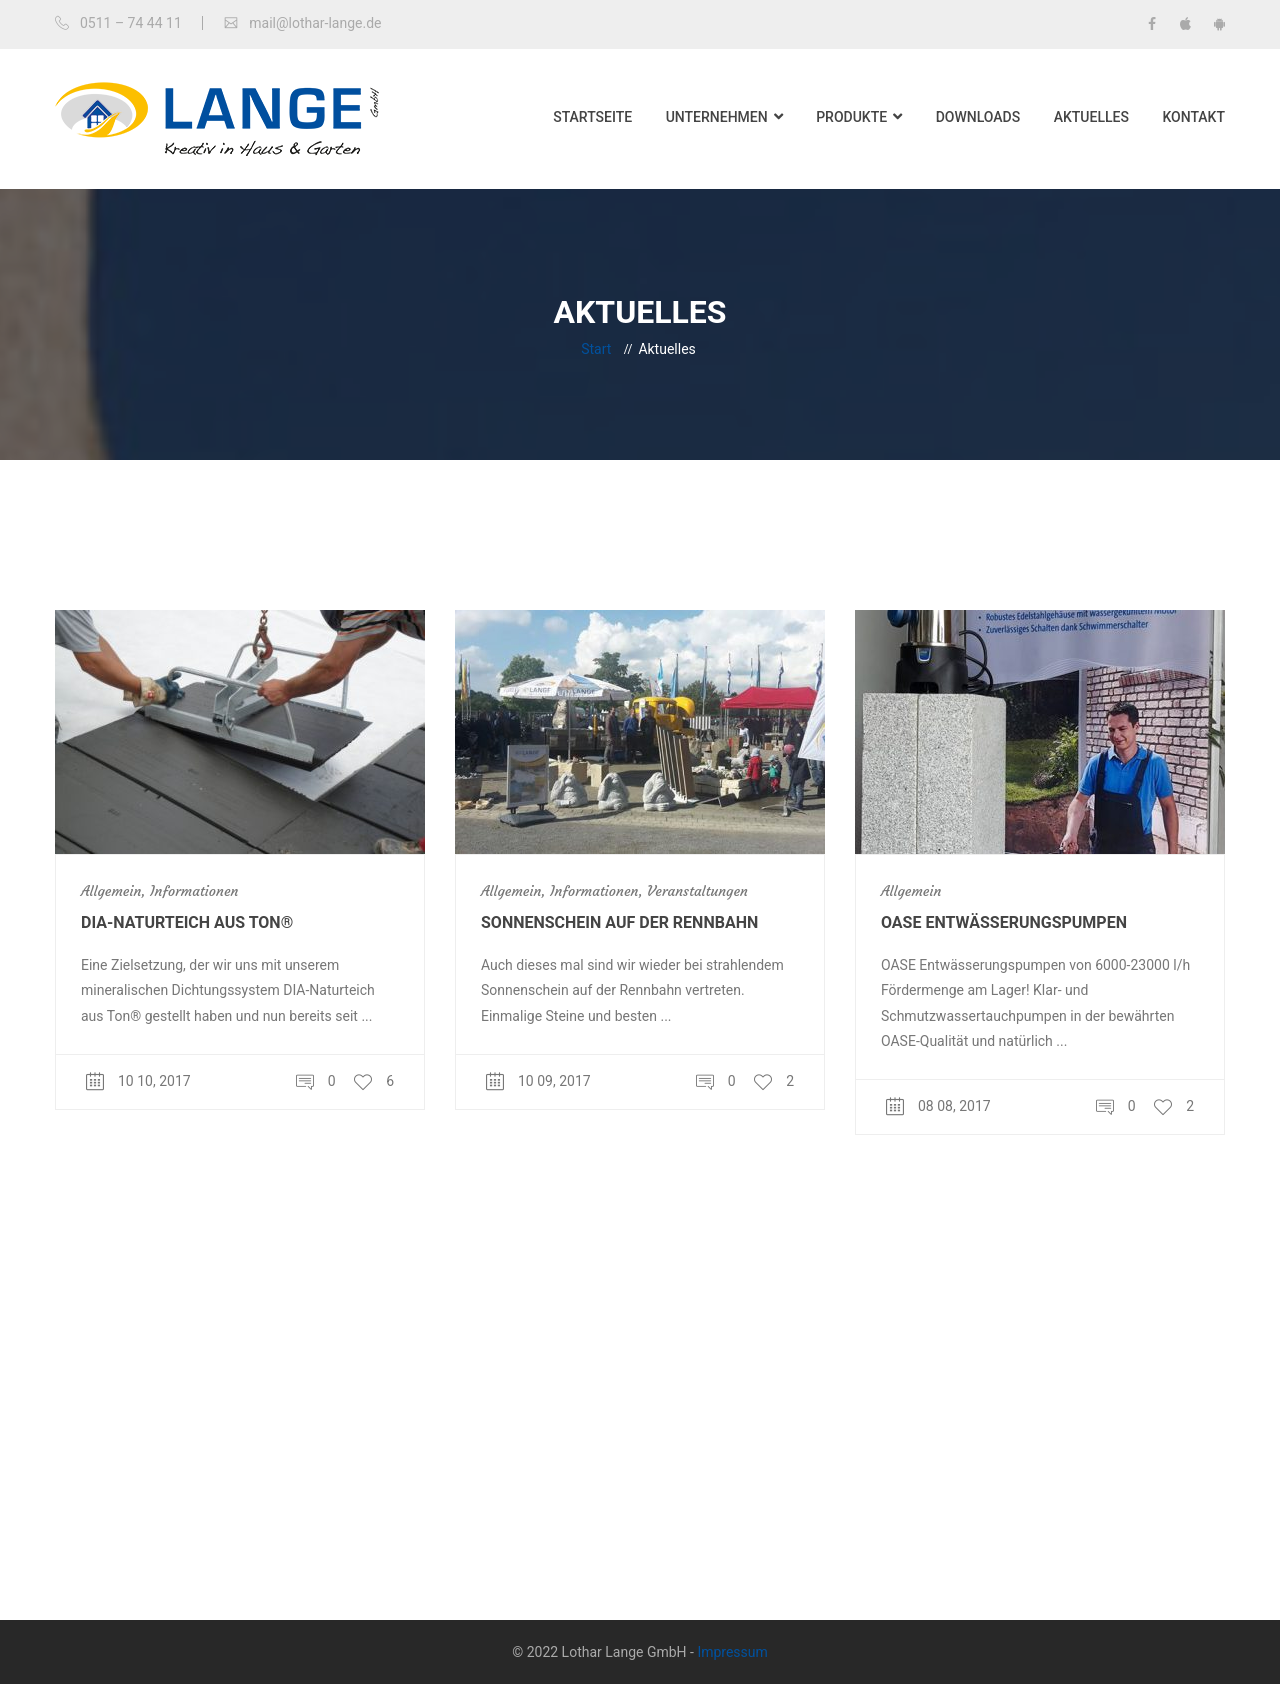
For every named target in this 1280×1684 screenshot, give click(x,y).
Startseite (592, 117)
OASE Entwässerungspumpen (1004, 922)
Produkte (851, 117)
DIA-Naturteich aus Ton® (187, 922)
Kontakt (1193, 117)
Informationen (194, 891)
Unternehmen (717, 117)
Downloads (978, 117)
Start (596, 349)
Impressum (732, 1652)
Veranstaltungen (697, 891)
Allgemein (111, 891)
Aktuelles (1091, 117)
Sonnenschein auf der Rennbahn (619, 922)
